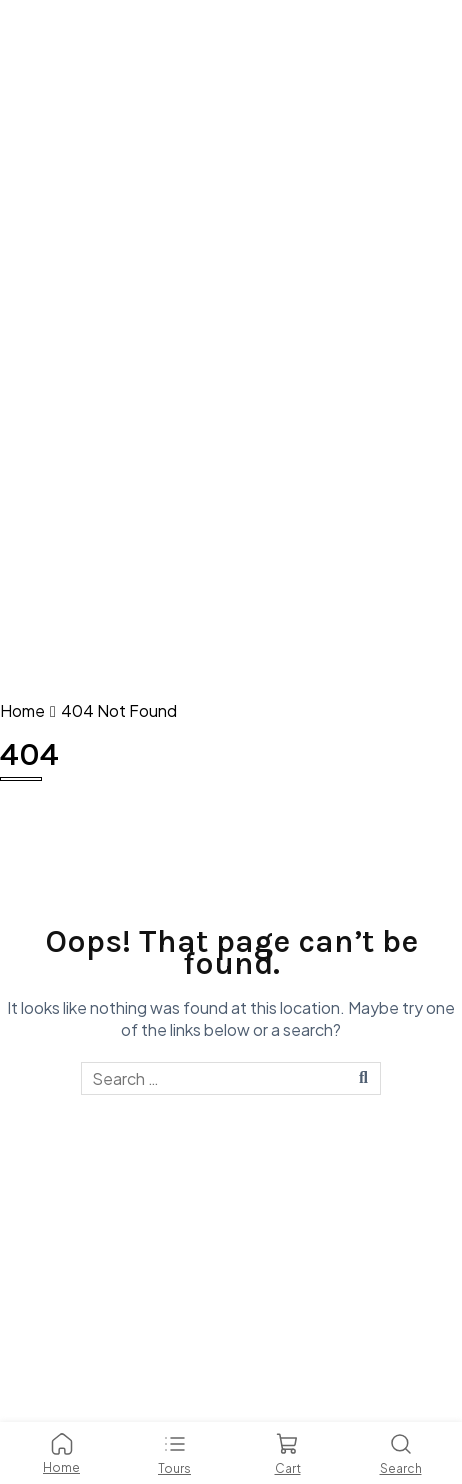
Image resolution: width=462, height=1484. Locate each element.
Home (22, 710)
